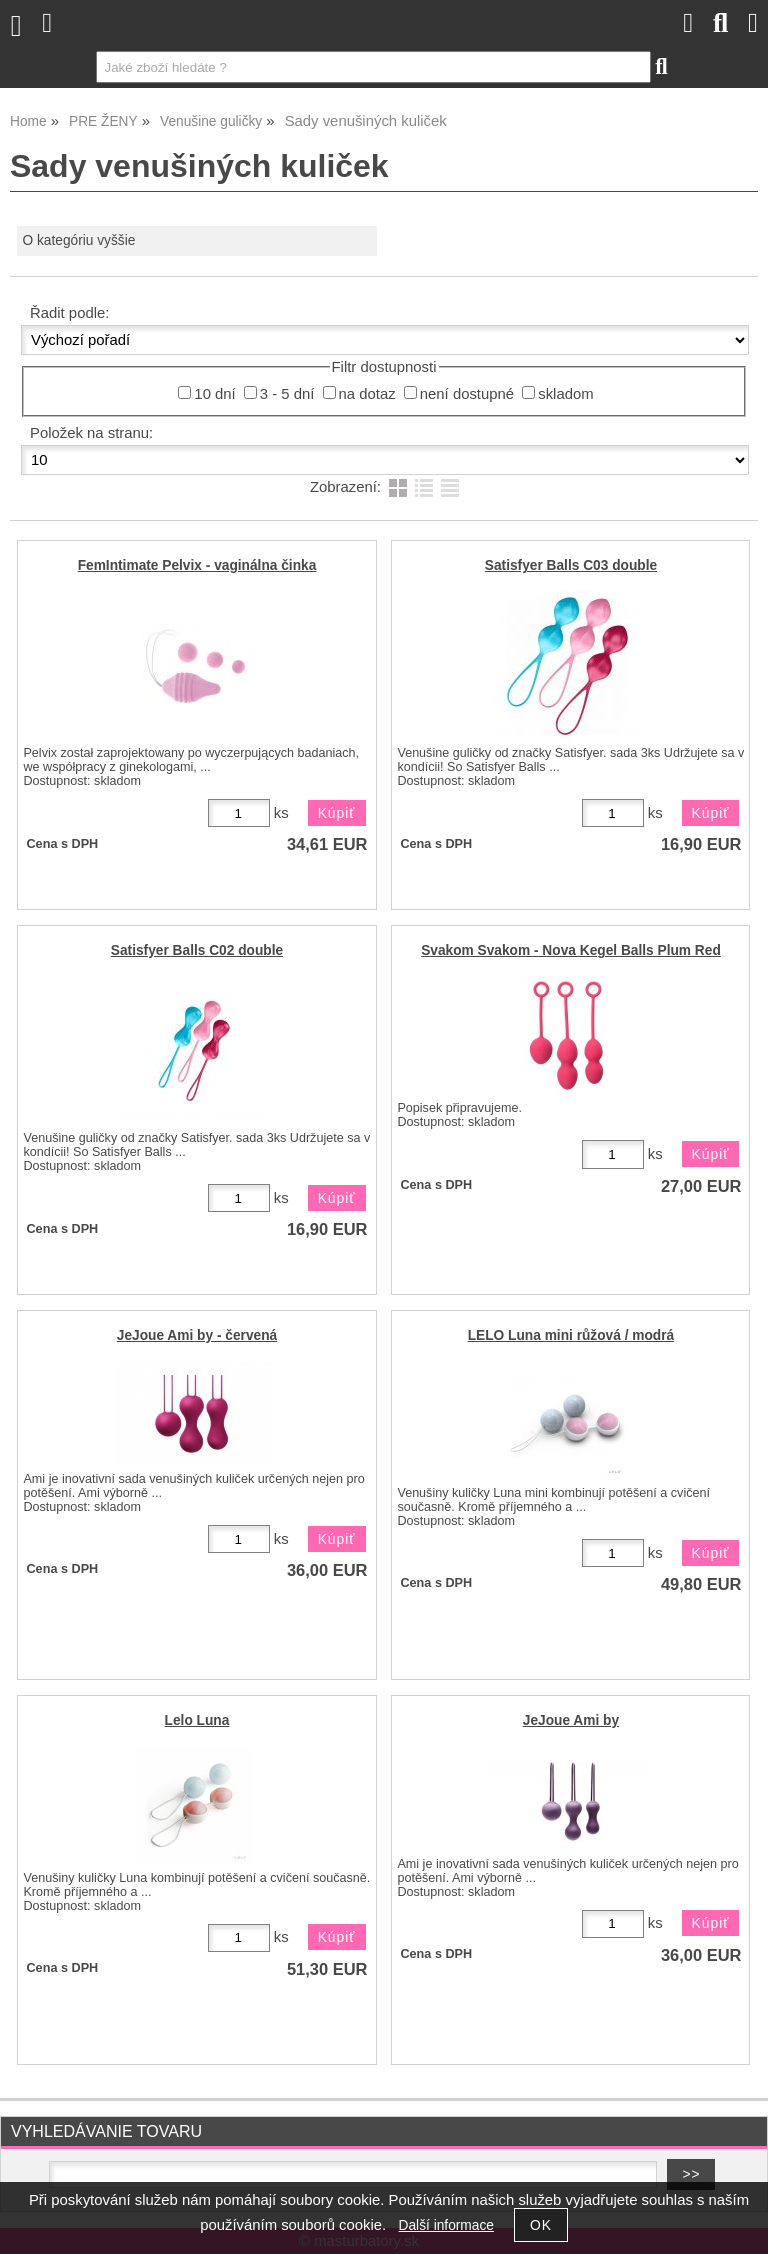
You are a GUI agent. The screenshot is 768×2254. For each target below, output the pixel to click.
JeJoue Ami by (571, 1720)
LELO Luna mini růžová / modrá (571, 1335)
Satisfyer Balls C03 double (571, 565)
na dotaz (367, 394)
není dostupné (467, 394)
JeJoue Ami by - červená (197, 1335)
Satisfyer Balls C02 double (197, 950)
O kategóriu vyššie (78, 240)
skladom (565, 394)
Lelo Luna (197, 1720)
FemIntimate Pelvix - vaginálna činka (197, 565)
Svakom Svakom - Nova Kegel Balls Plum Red (571, 950)
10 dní (214, 394)
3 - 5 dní (287, 394)
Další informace (446, 2225)
